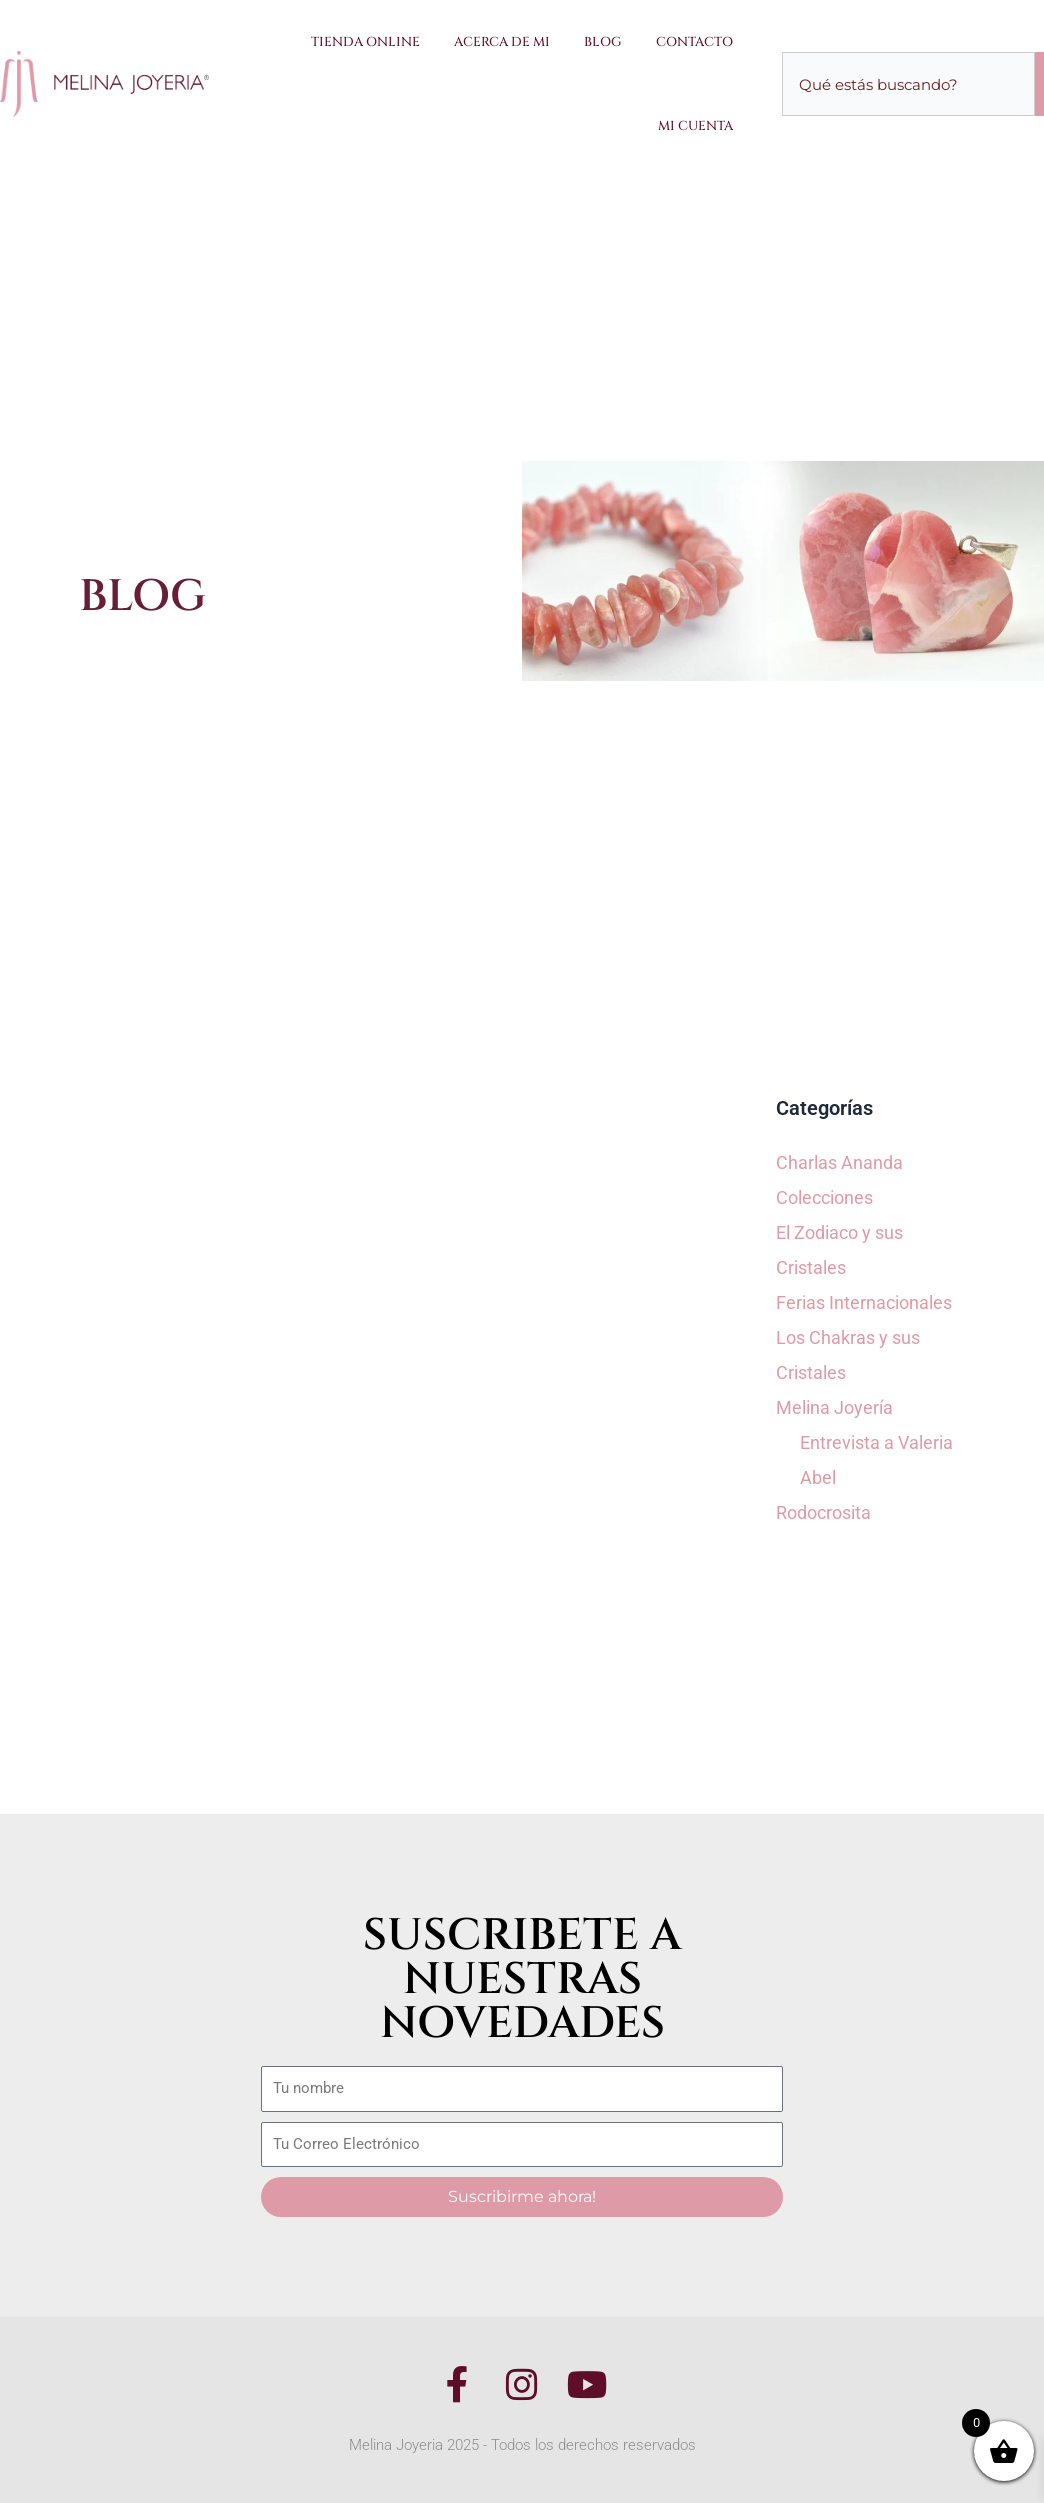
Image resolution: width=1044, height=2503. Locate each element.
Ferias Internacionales (864, 1302)
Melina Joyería (834, 1407)
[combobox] (908, 84)
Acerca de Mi (502, 42)
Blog (603, 42)
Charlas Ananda (839, 1162)
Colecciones (824, 1197)
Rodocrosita (823, 1512)
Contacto (694, 42)
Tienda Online (365, 42)
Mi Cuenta (695, 126)
